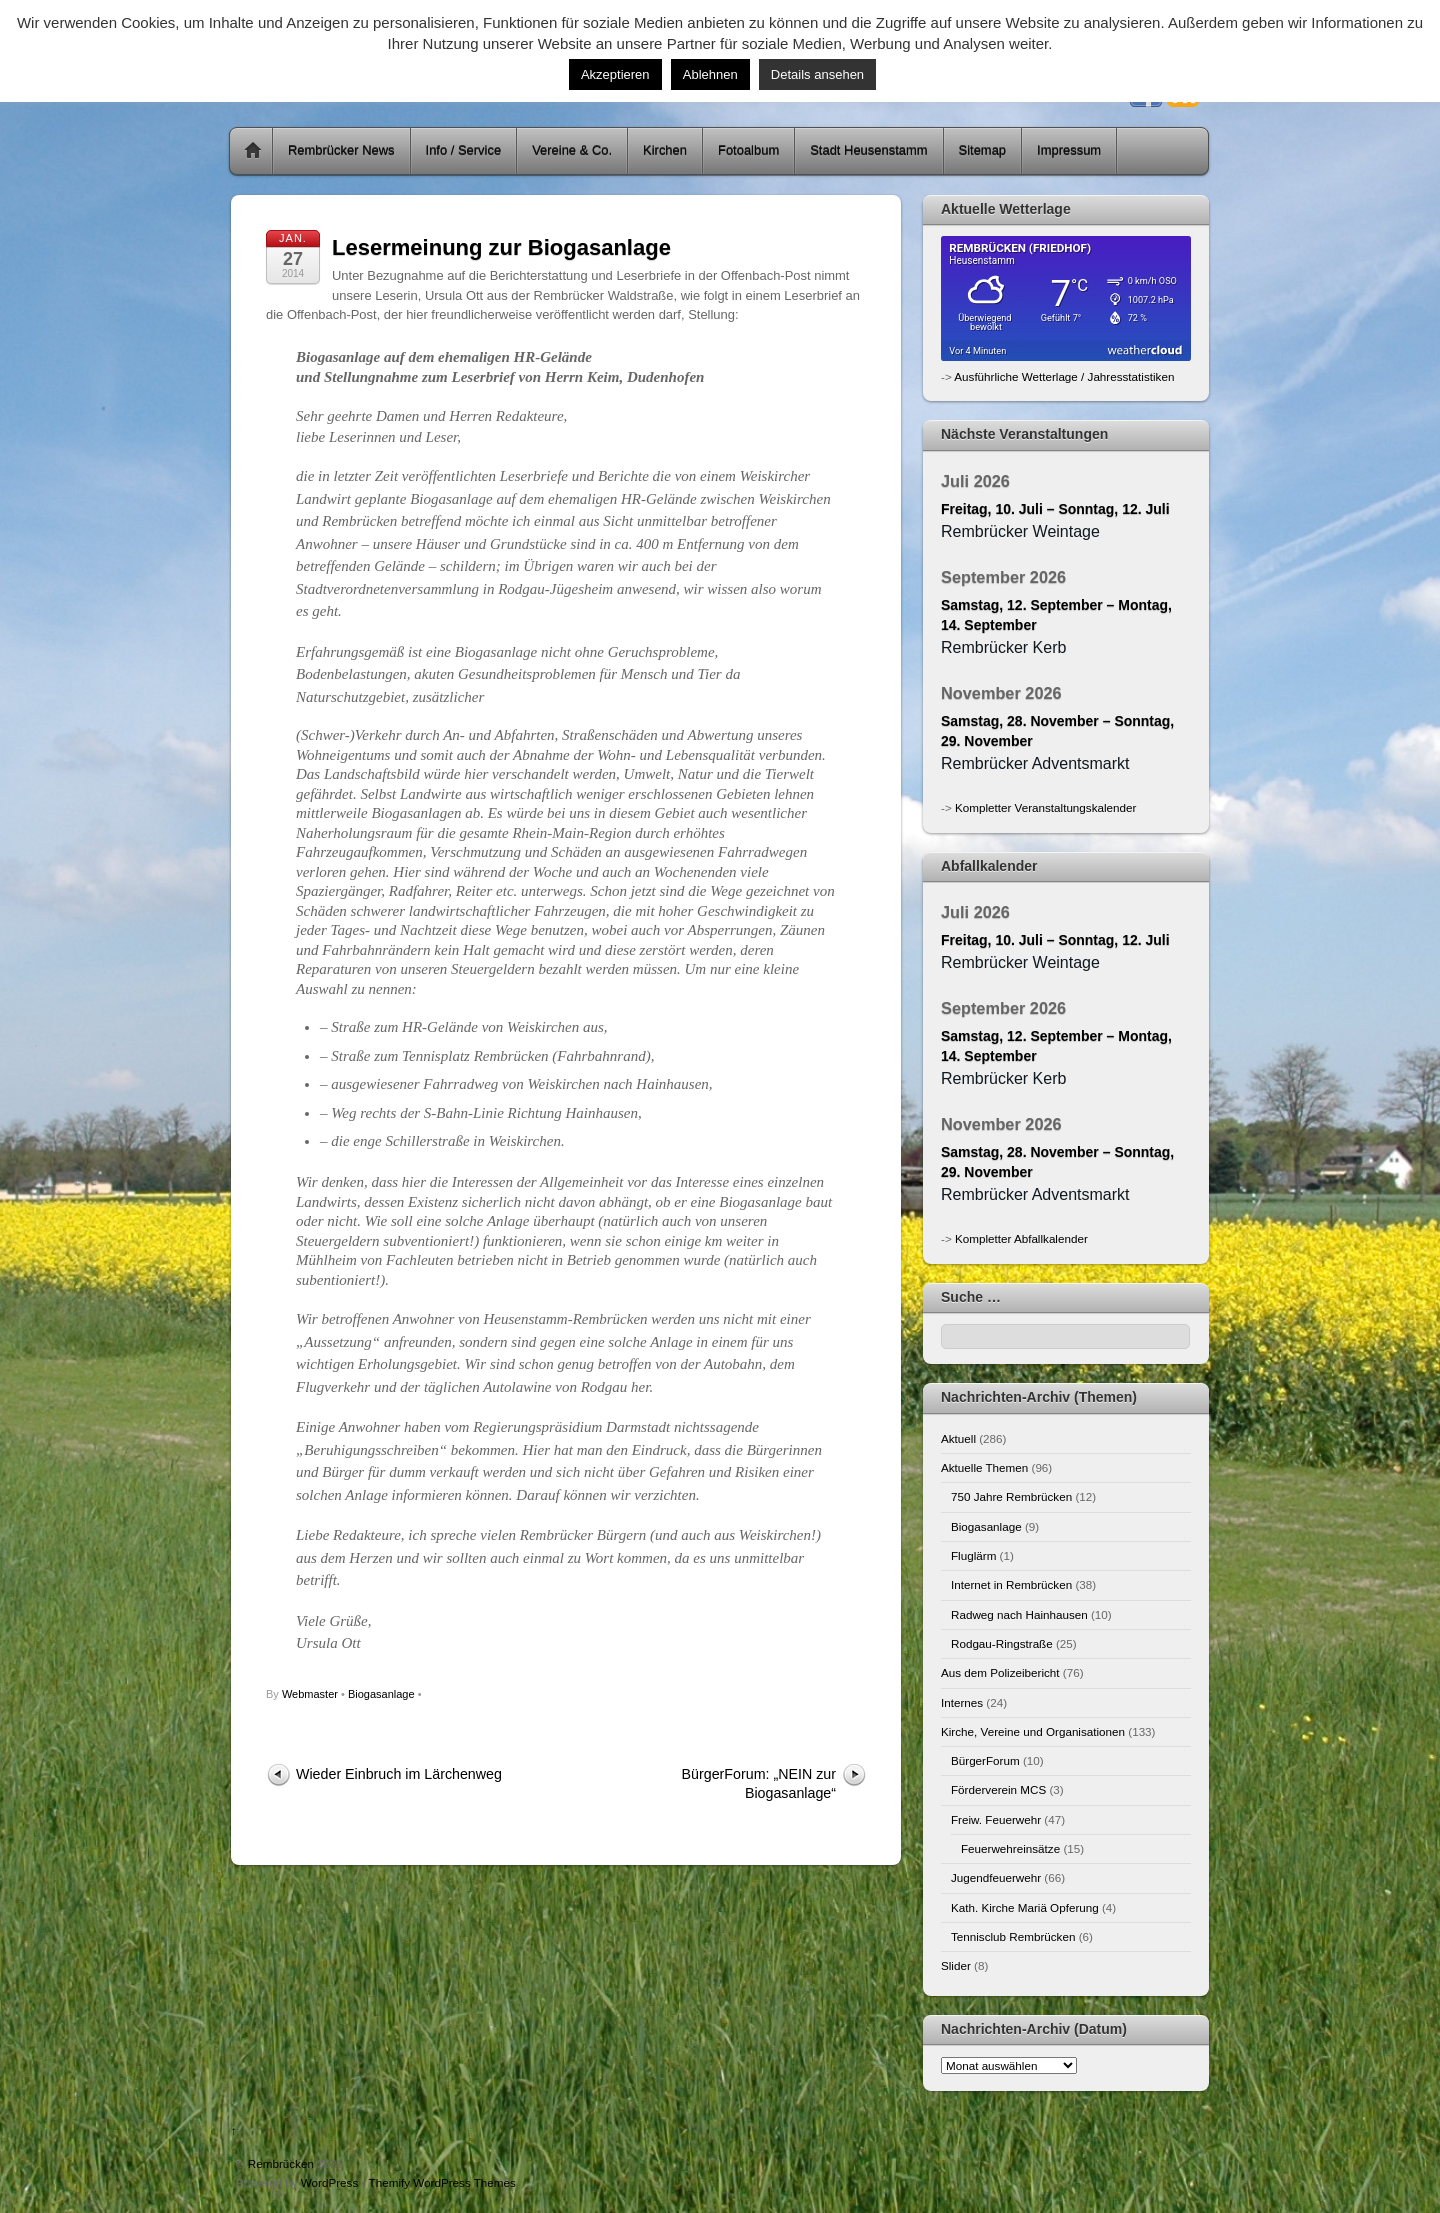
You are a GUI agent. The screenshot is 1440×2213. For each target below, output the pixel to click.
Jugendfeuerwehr (996, 1877)
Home (253, 151)
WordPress (329, 2182)
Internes (962, 1702)
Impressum (1069, 150)
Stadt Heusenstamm (868, 150)
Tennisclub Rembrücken (1013, 1936)
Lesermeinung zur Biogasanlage (501, 247)
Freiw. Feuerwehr (996, 1819)
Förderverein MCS (998, 1789)
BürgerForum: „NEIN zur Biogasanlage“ (759, 1783)
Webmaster (310, 1694)
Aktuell (958, 1438)
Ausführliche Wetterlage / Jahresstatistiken (1064, 376)
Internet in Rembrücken (1011, 1584)
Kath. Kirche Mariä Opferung (1025, 1907)
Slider (956, 1965)
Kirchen (665, 150)
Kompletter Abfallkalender (1021, 1238)
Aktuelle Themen (984, 1467)
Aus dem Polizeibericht (1000, 1672)
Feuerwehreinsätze (1010, 1848)
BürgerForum (985, 1760)
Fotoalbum (748, 150)
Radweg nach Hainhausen (1019, 1614)
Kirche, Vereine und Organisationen (1033, 1731)
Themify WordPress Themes (442, 2182)
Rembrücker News (341, 150)
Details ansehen (817, 74)
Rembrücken (281, 2163)
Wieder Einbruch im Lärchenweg (399, 1774)
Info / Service (464, 150)
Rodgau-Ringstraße (1002, 1643)
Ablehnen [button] (710, 74)
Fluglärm (973, 1555)
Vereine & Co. (572, 150)
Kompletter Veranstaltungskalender (1045, 807)
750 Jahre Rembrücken (1011, 1496)
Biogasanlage (381, 1694)
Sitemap (983, 150)
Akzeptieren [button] (615, 74)
